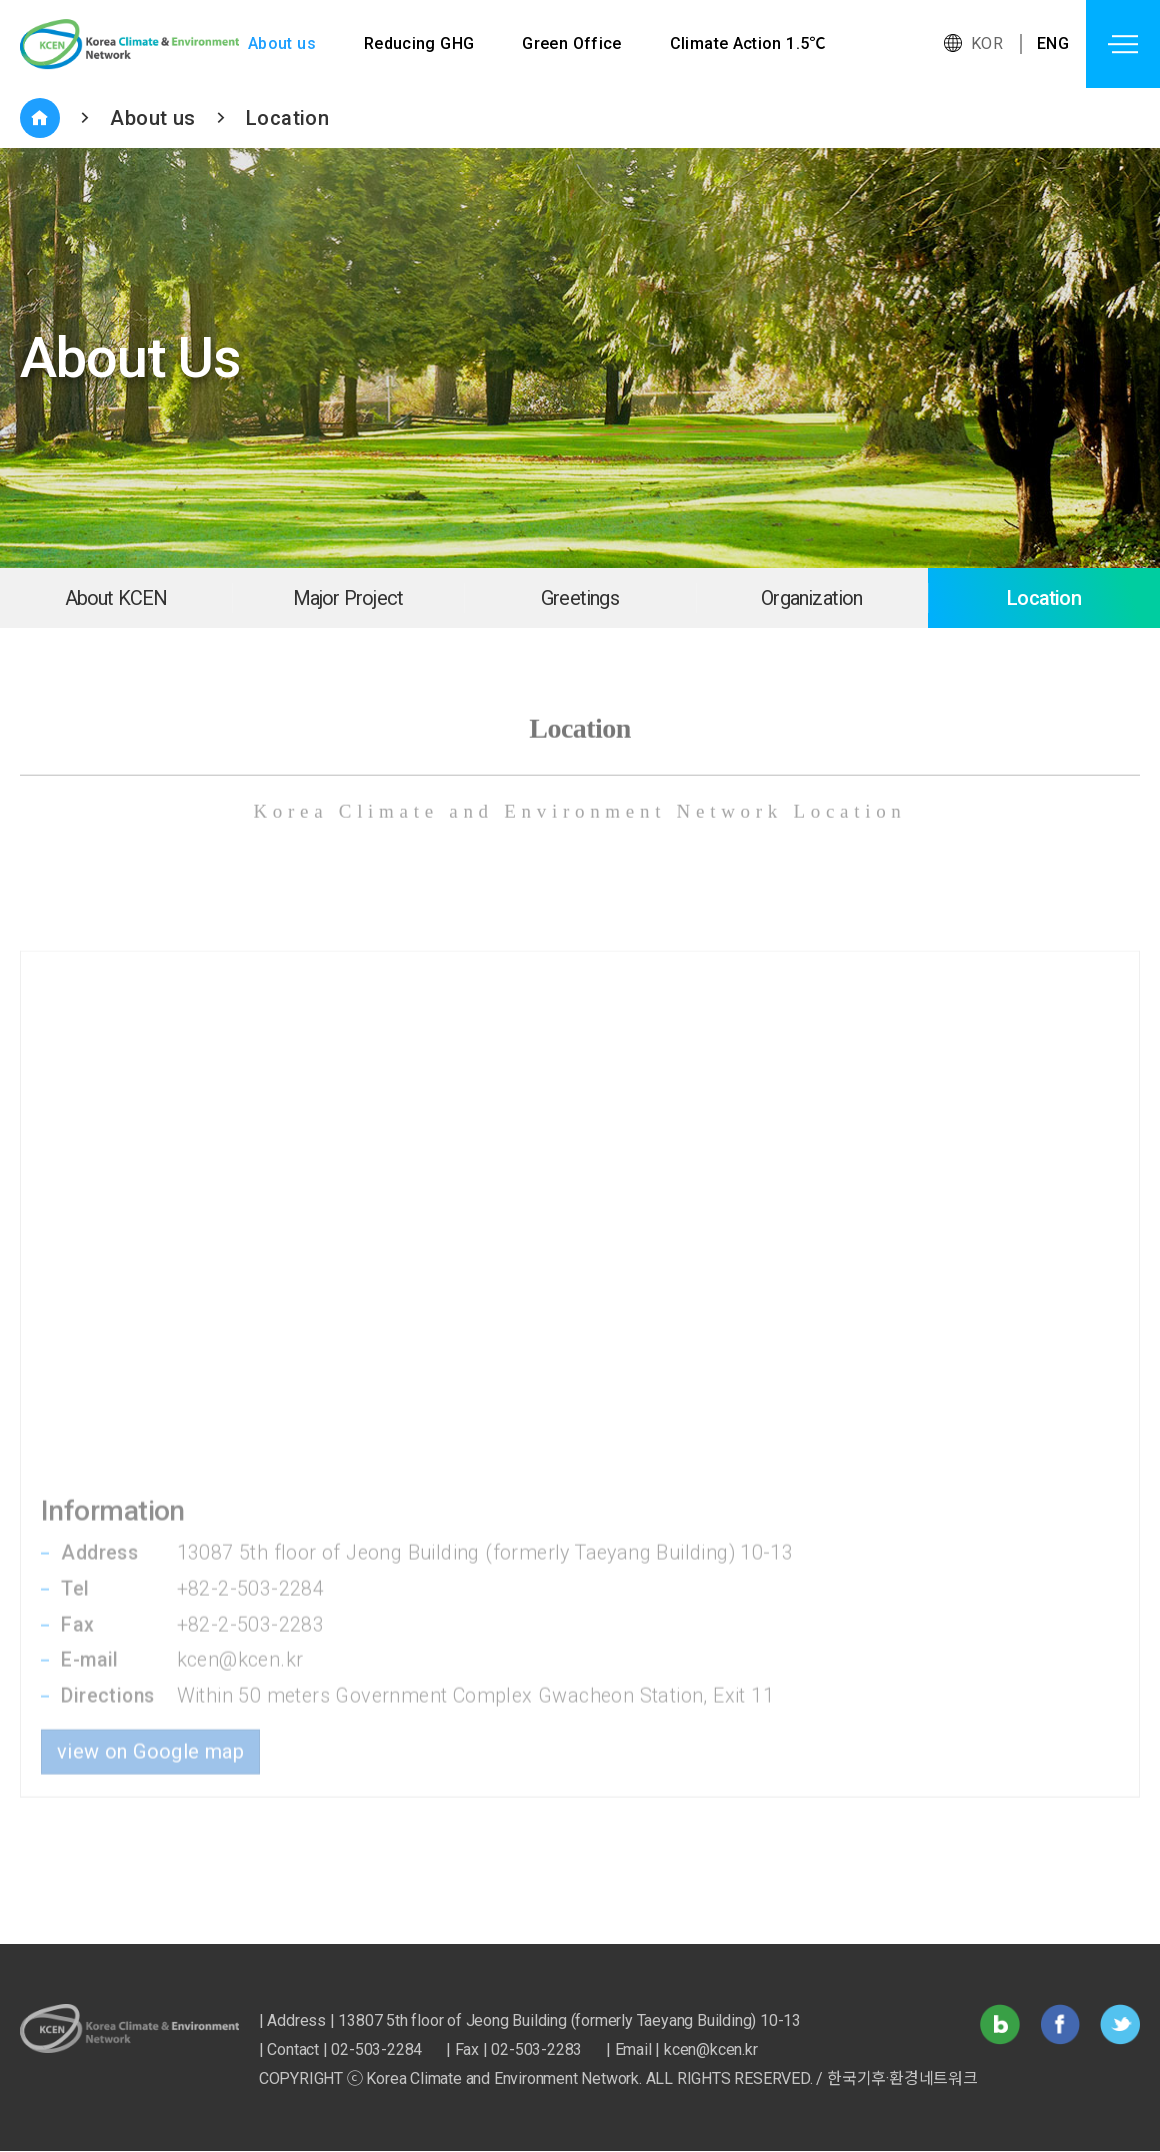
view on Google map (150, 1652)
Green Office (573, 43)
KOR (987, 43)
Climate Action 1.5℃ (749, 43)
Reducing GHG (419, 43)
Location (287, 118)
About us (282, 43)
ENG (1053, 43)
